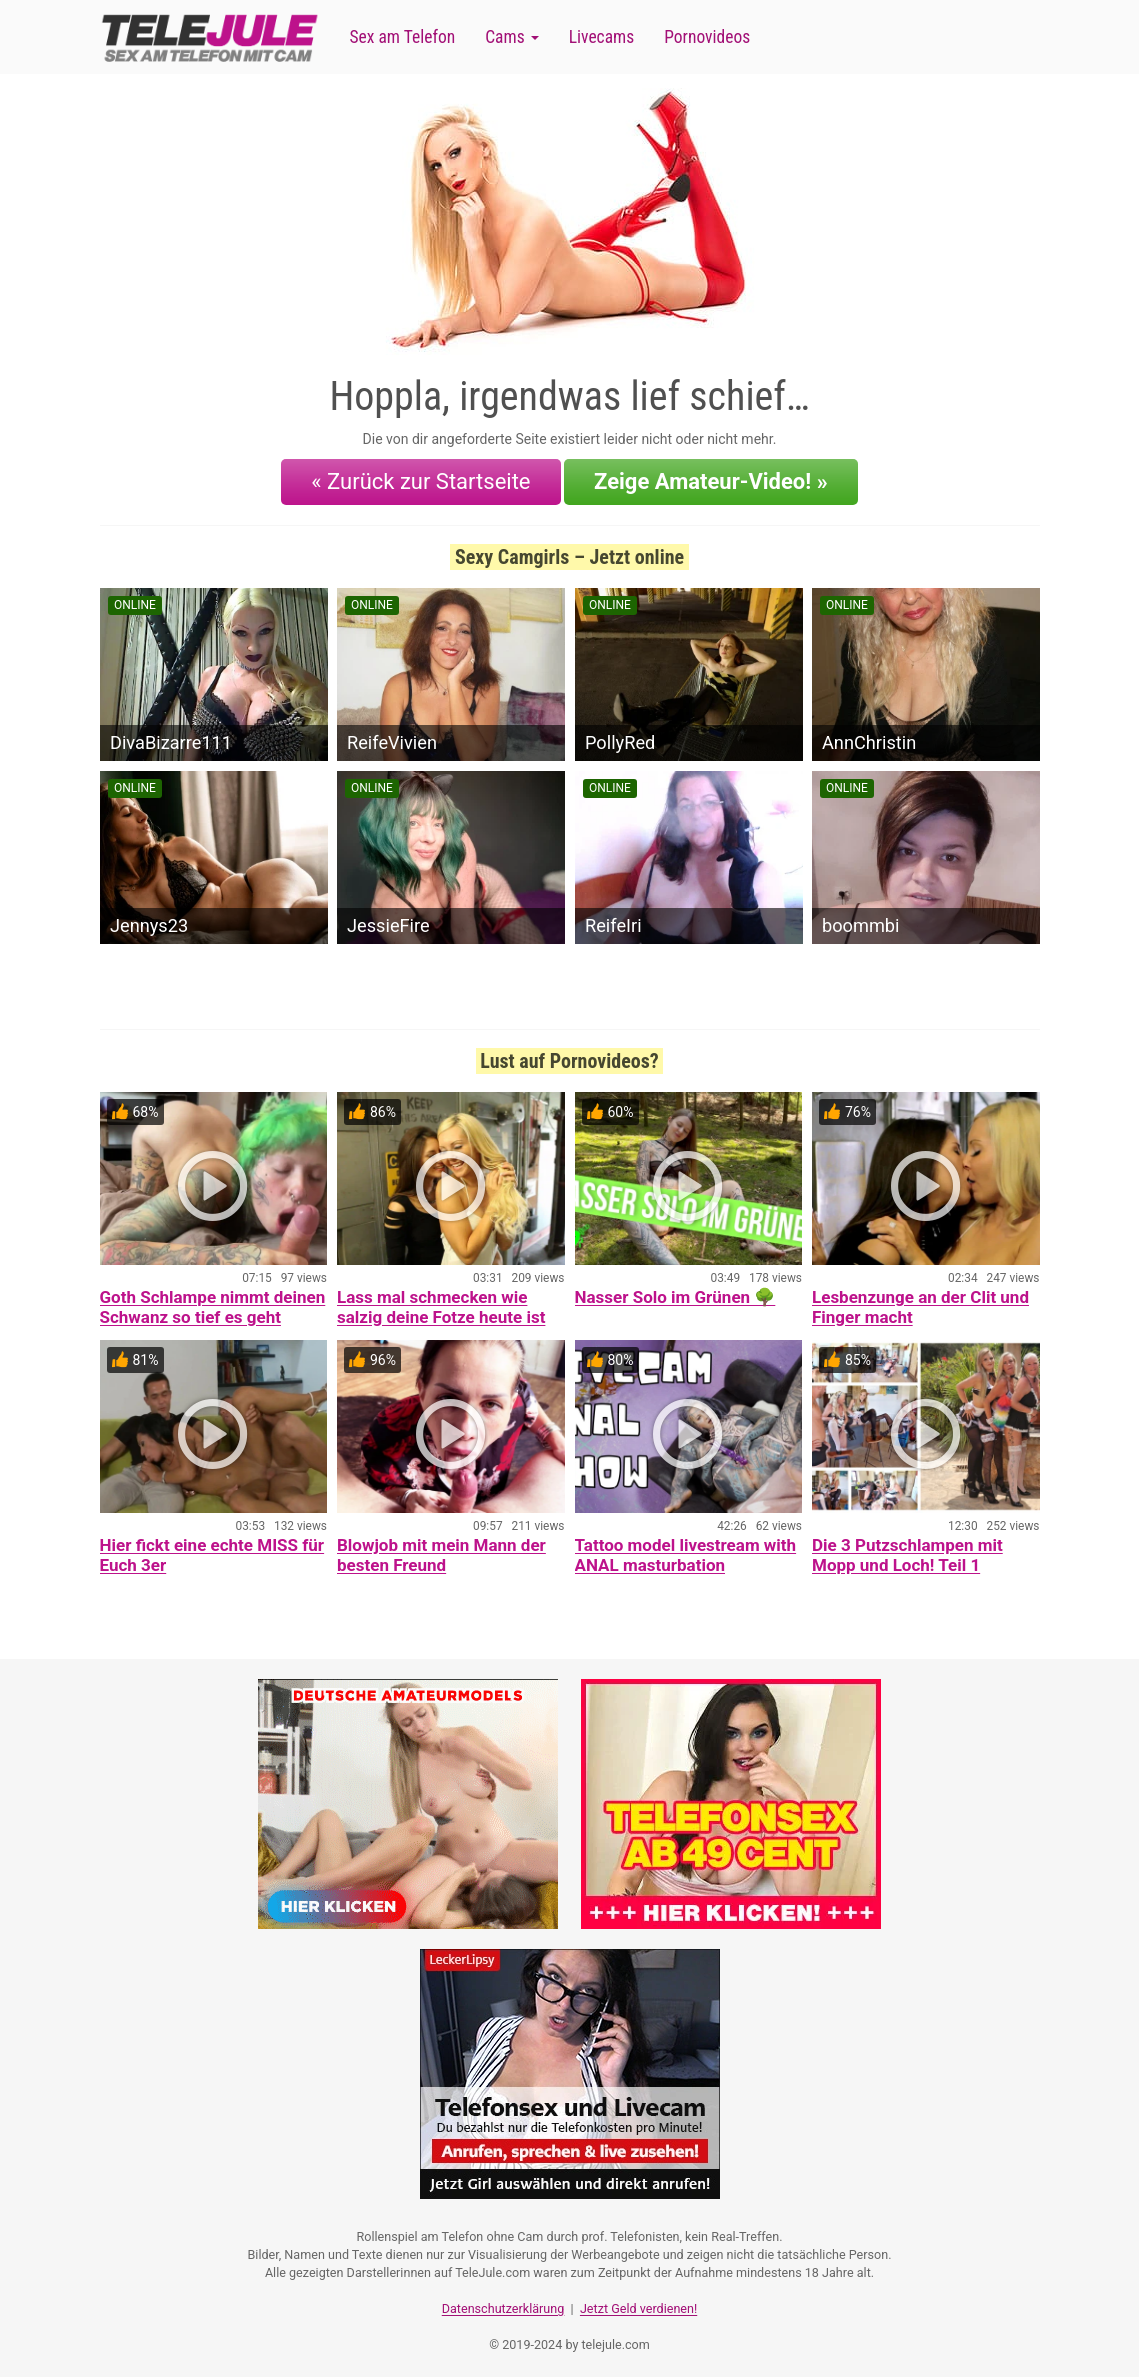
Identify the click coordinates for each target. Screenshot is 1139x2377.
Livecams (602, 37)
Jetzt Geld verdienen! (638, 2302)
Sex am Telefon (403, 37)
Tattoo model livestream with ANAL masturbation (686, 1552)
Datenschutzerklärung (503, 2302)
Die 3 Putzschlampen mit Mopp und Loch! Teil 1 (907, 1552)
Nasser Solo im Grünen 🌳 (675, 1294)
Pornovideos (707, 37)
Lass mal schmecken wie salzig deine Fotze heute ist (441, 1304)
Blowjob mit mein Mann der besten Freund (441, 1552)
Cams (511, 37)
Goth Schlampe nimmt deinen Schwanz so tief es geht (213, 1304)
